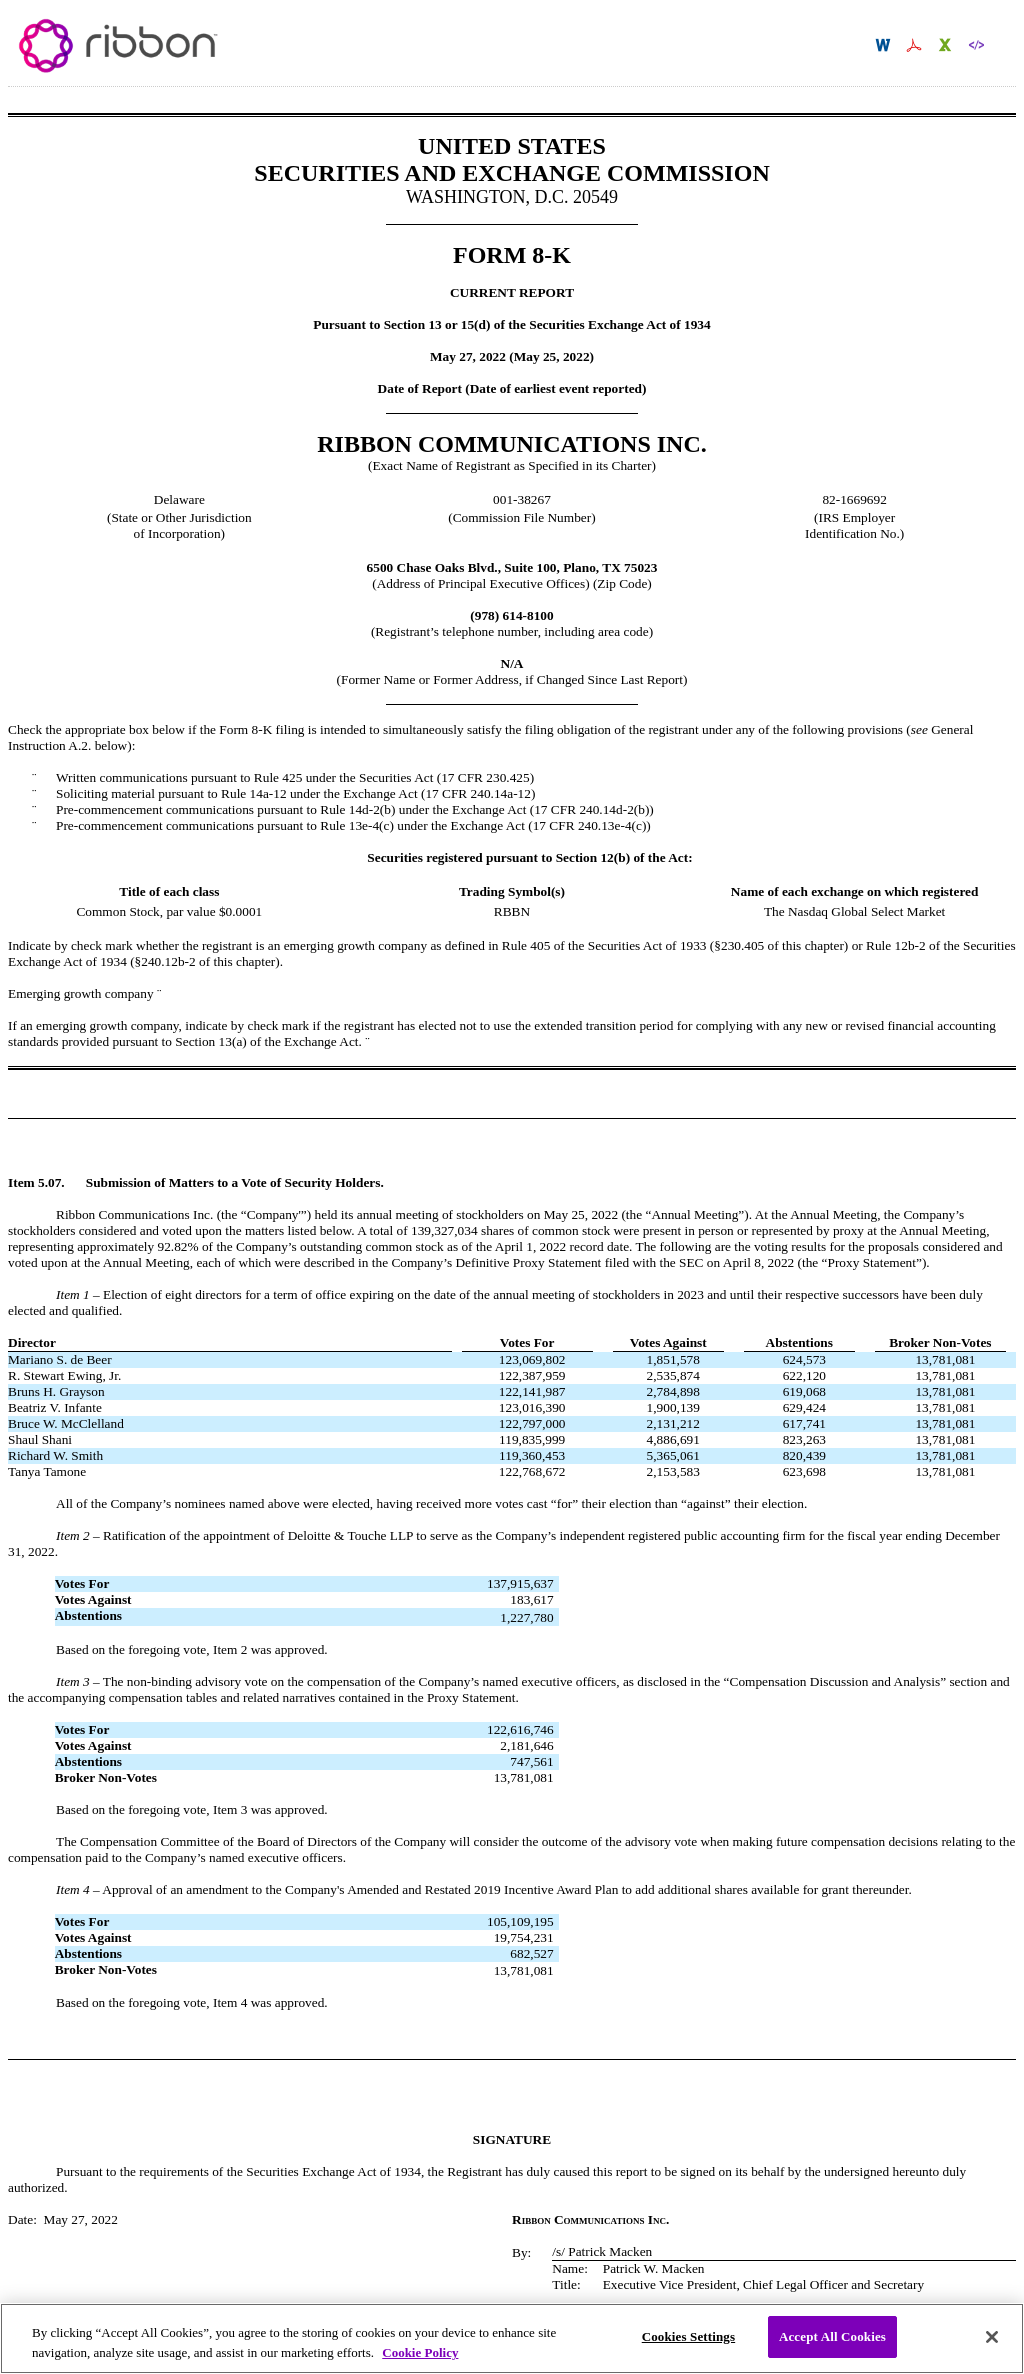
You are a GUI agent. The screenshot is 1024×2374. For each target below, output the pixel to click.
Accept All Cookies (832, 2347)
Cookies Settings (688, 2347)
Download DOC (885, 45)
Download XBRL (978, 45)
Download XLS (947, 45)
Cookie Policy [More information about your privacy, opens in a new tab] (420, 2362)
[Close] (992, 2347)
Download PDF (916, 45)
